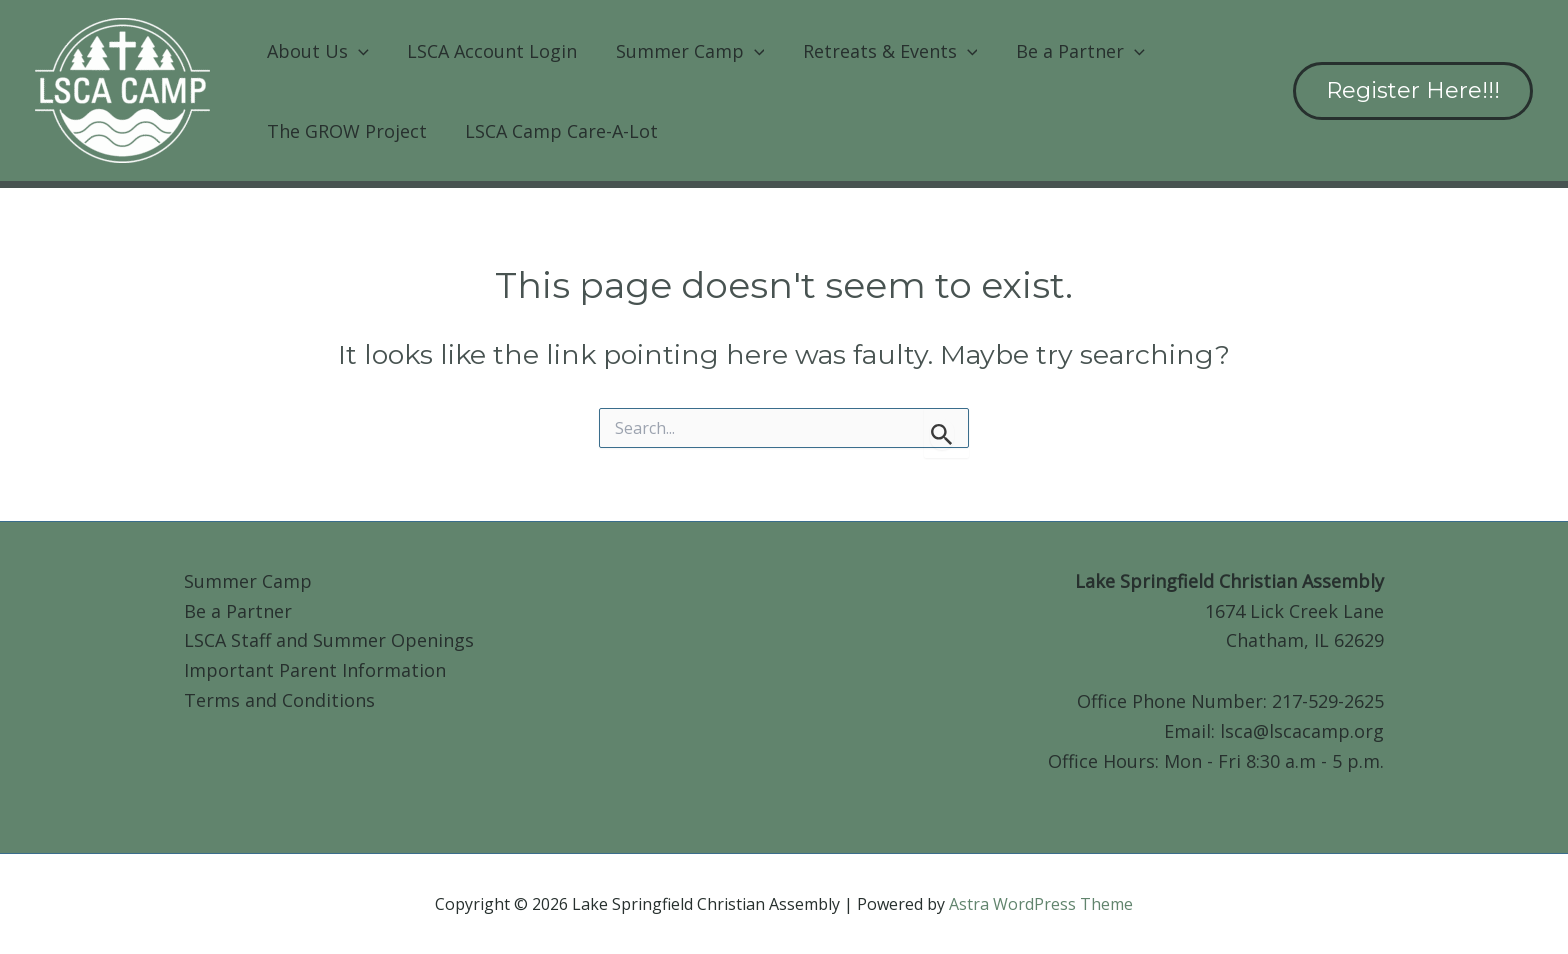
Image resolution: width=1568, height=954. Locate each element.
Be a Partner (238, 611)
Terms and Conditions (279, 700)
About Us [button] (317, 51)
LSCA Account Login (489, 51)
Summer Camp (248, 581)
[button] (357, 51)
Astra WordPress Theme (1041, 904)
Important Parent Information (315, 670)
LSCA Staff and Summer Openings (329, 640)
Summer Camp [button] (684, 51)
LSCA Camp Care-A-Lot (558, 131)
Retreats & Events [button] (882, 51)
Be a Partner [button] (1069, 51)
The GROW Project (346, 131)
